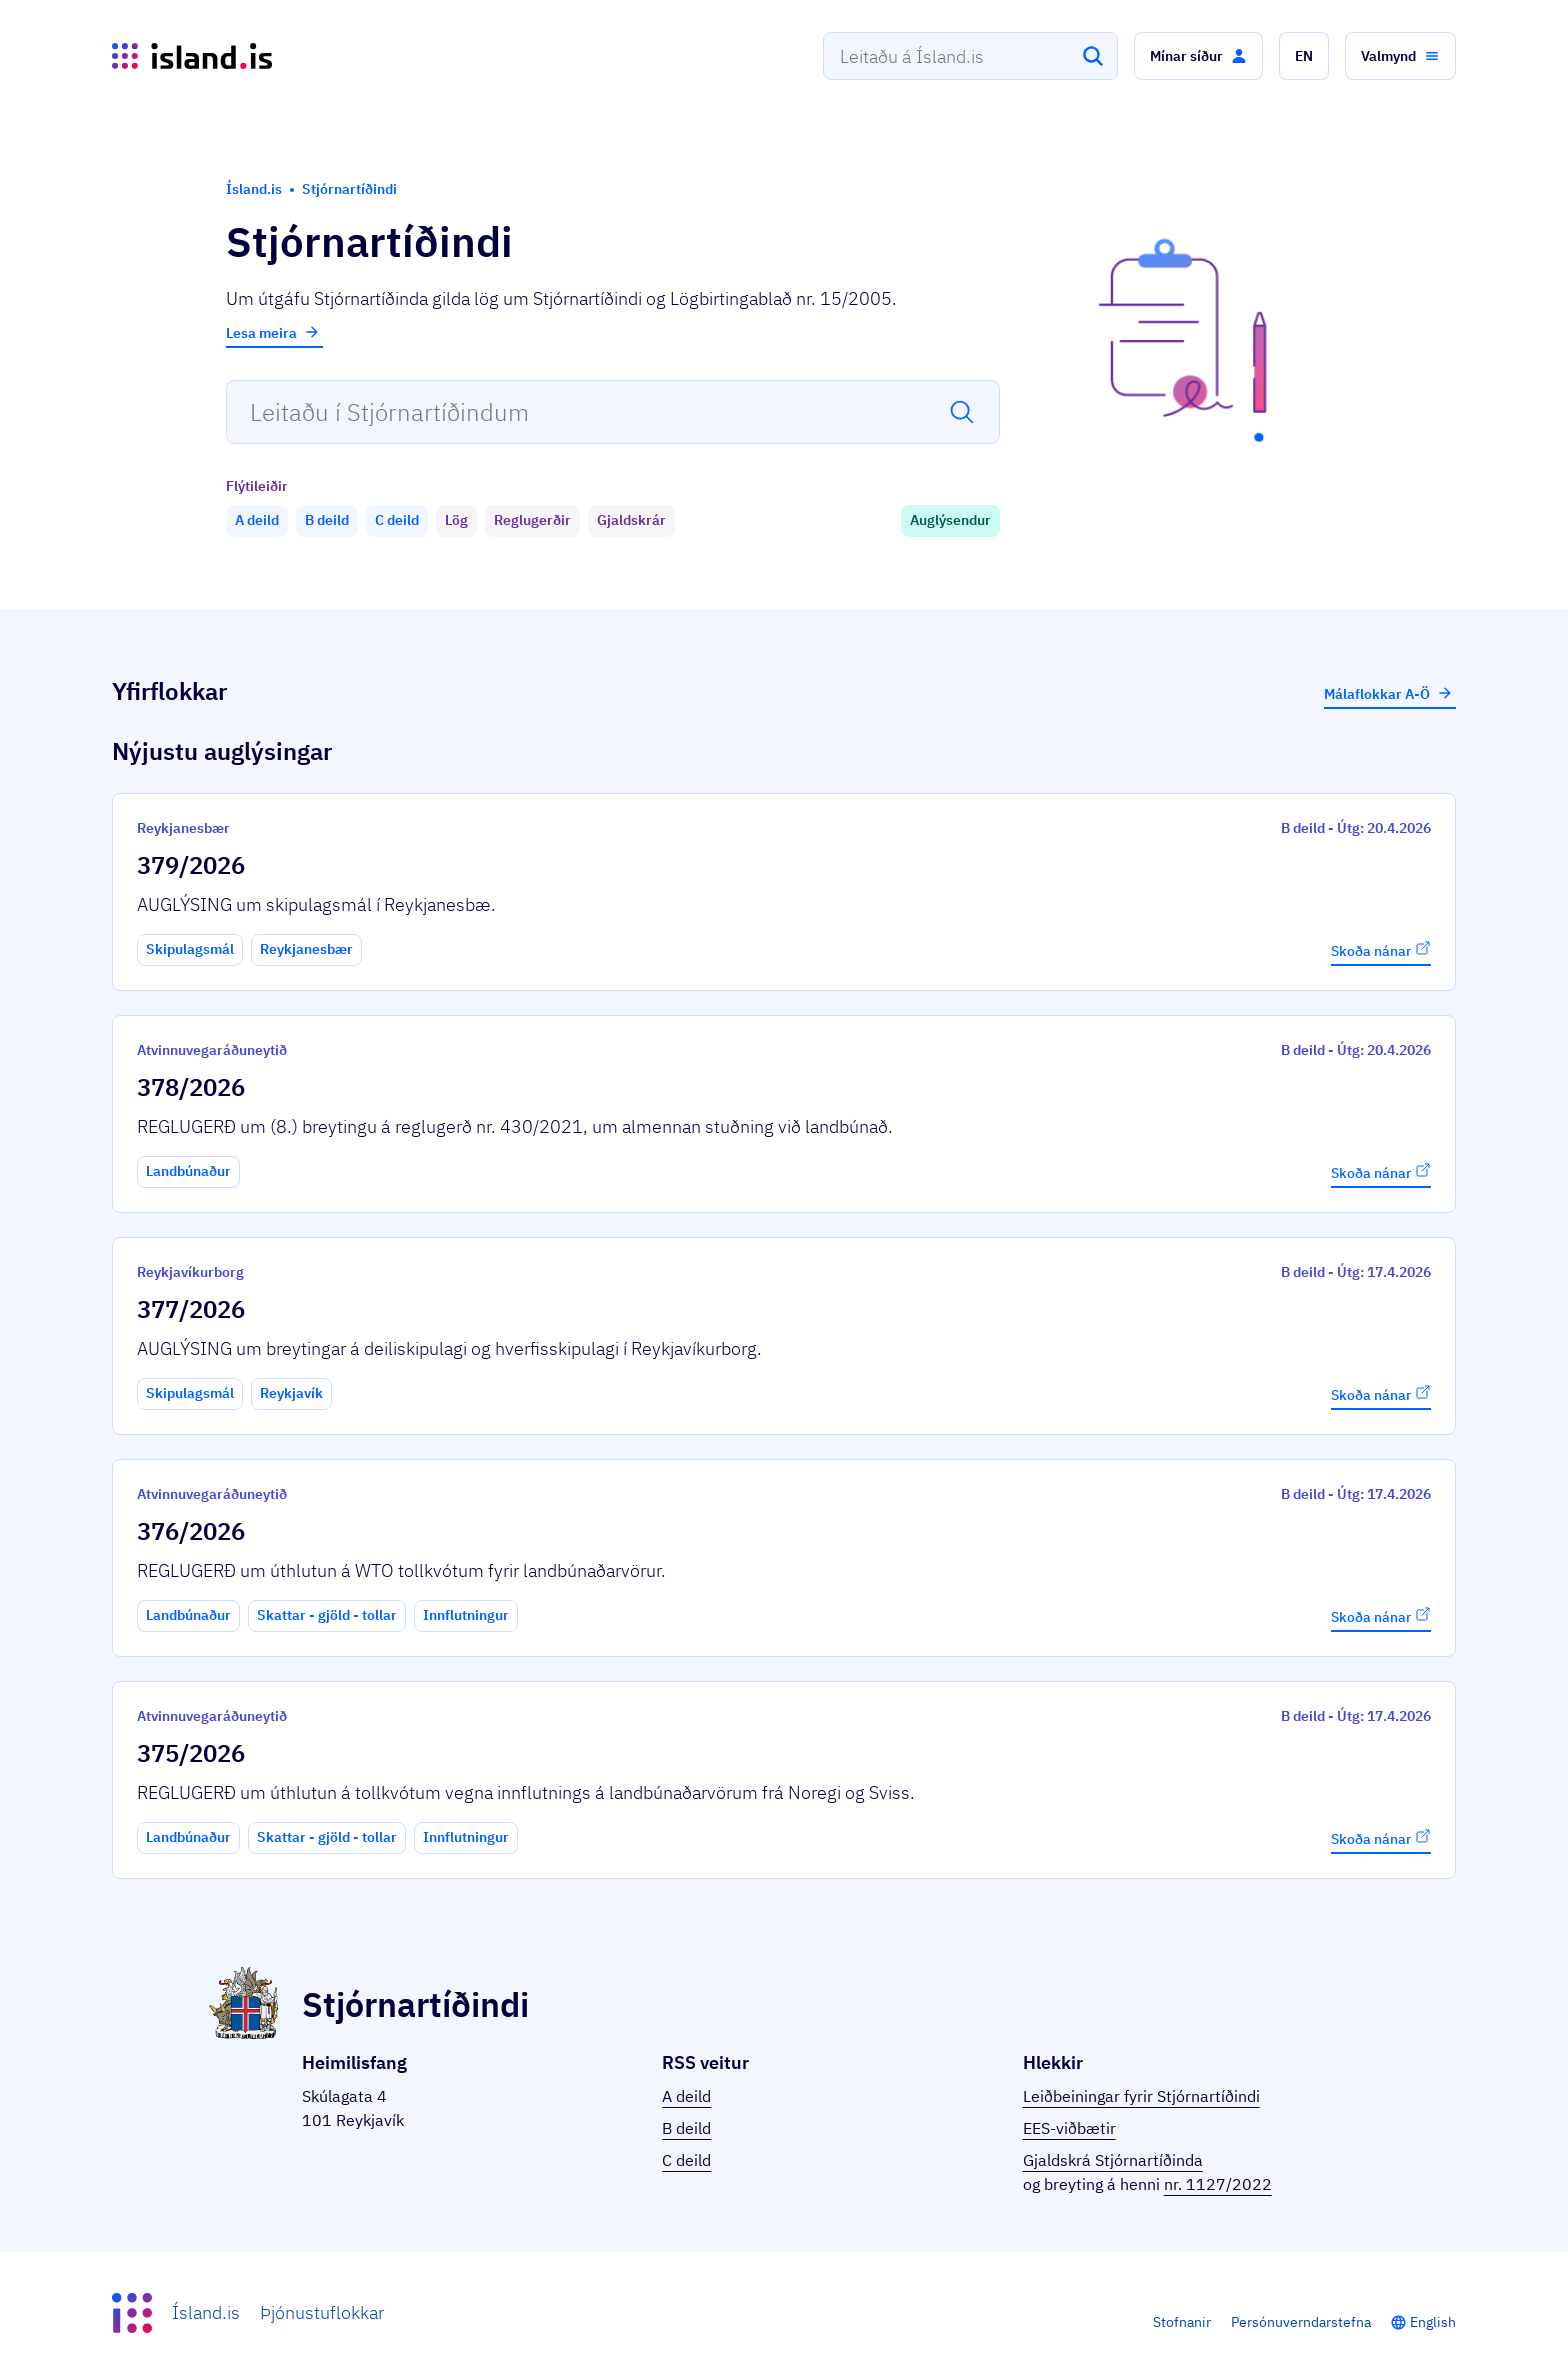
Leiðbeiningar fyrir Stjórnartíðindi (1141, 2096)
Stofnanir (1182, 2322)
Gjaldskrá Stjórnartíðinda (1113, 2160)
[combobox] (970, 56)
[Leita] (1093, 56)
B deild (686, 2128)
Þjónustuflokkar (322, 2312)
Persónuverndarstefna (1301, 2322)
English (1433, 2322)
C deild (686, 2160)
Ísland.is (206, 2312)
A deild (686, 2096)
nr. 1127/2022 (1218, 2184)
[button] (1198, 56)
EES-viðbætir (1069, 2128)
